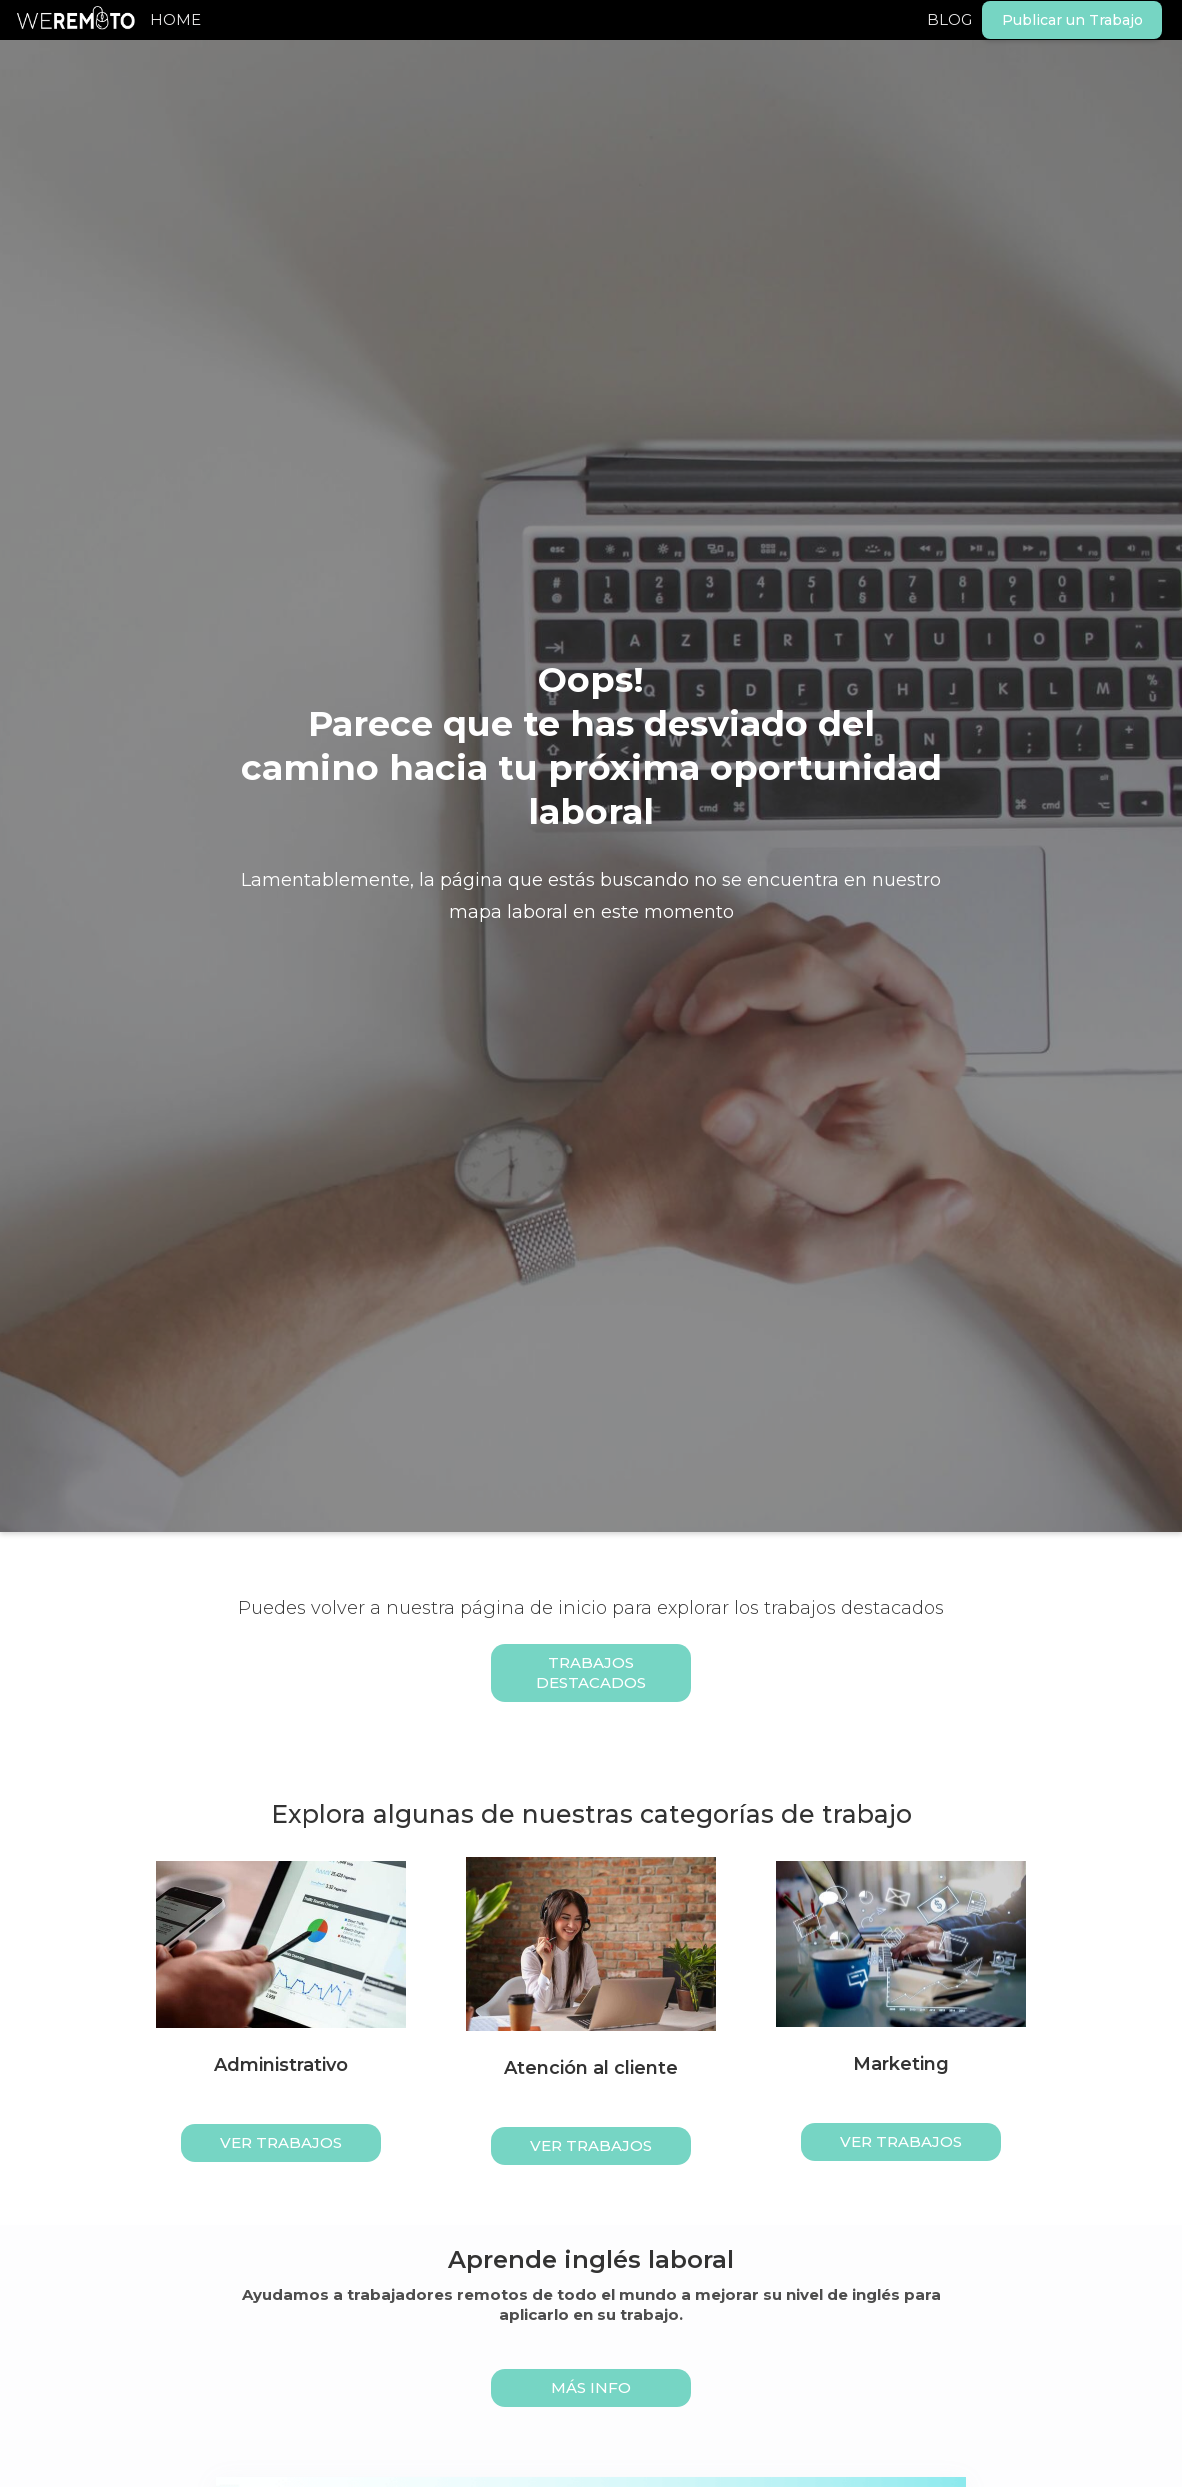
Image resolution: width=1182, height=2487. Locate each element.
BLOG (949, 19)
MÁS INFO (591, 2387)
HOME (175, 19)
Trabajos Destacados (591, 1672)
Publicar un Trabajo (1072, 20)
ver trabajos (281, 2142)
